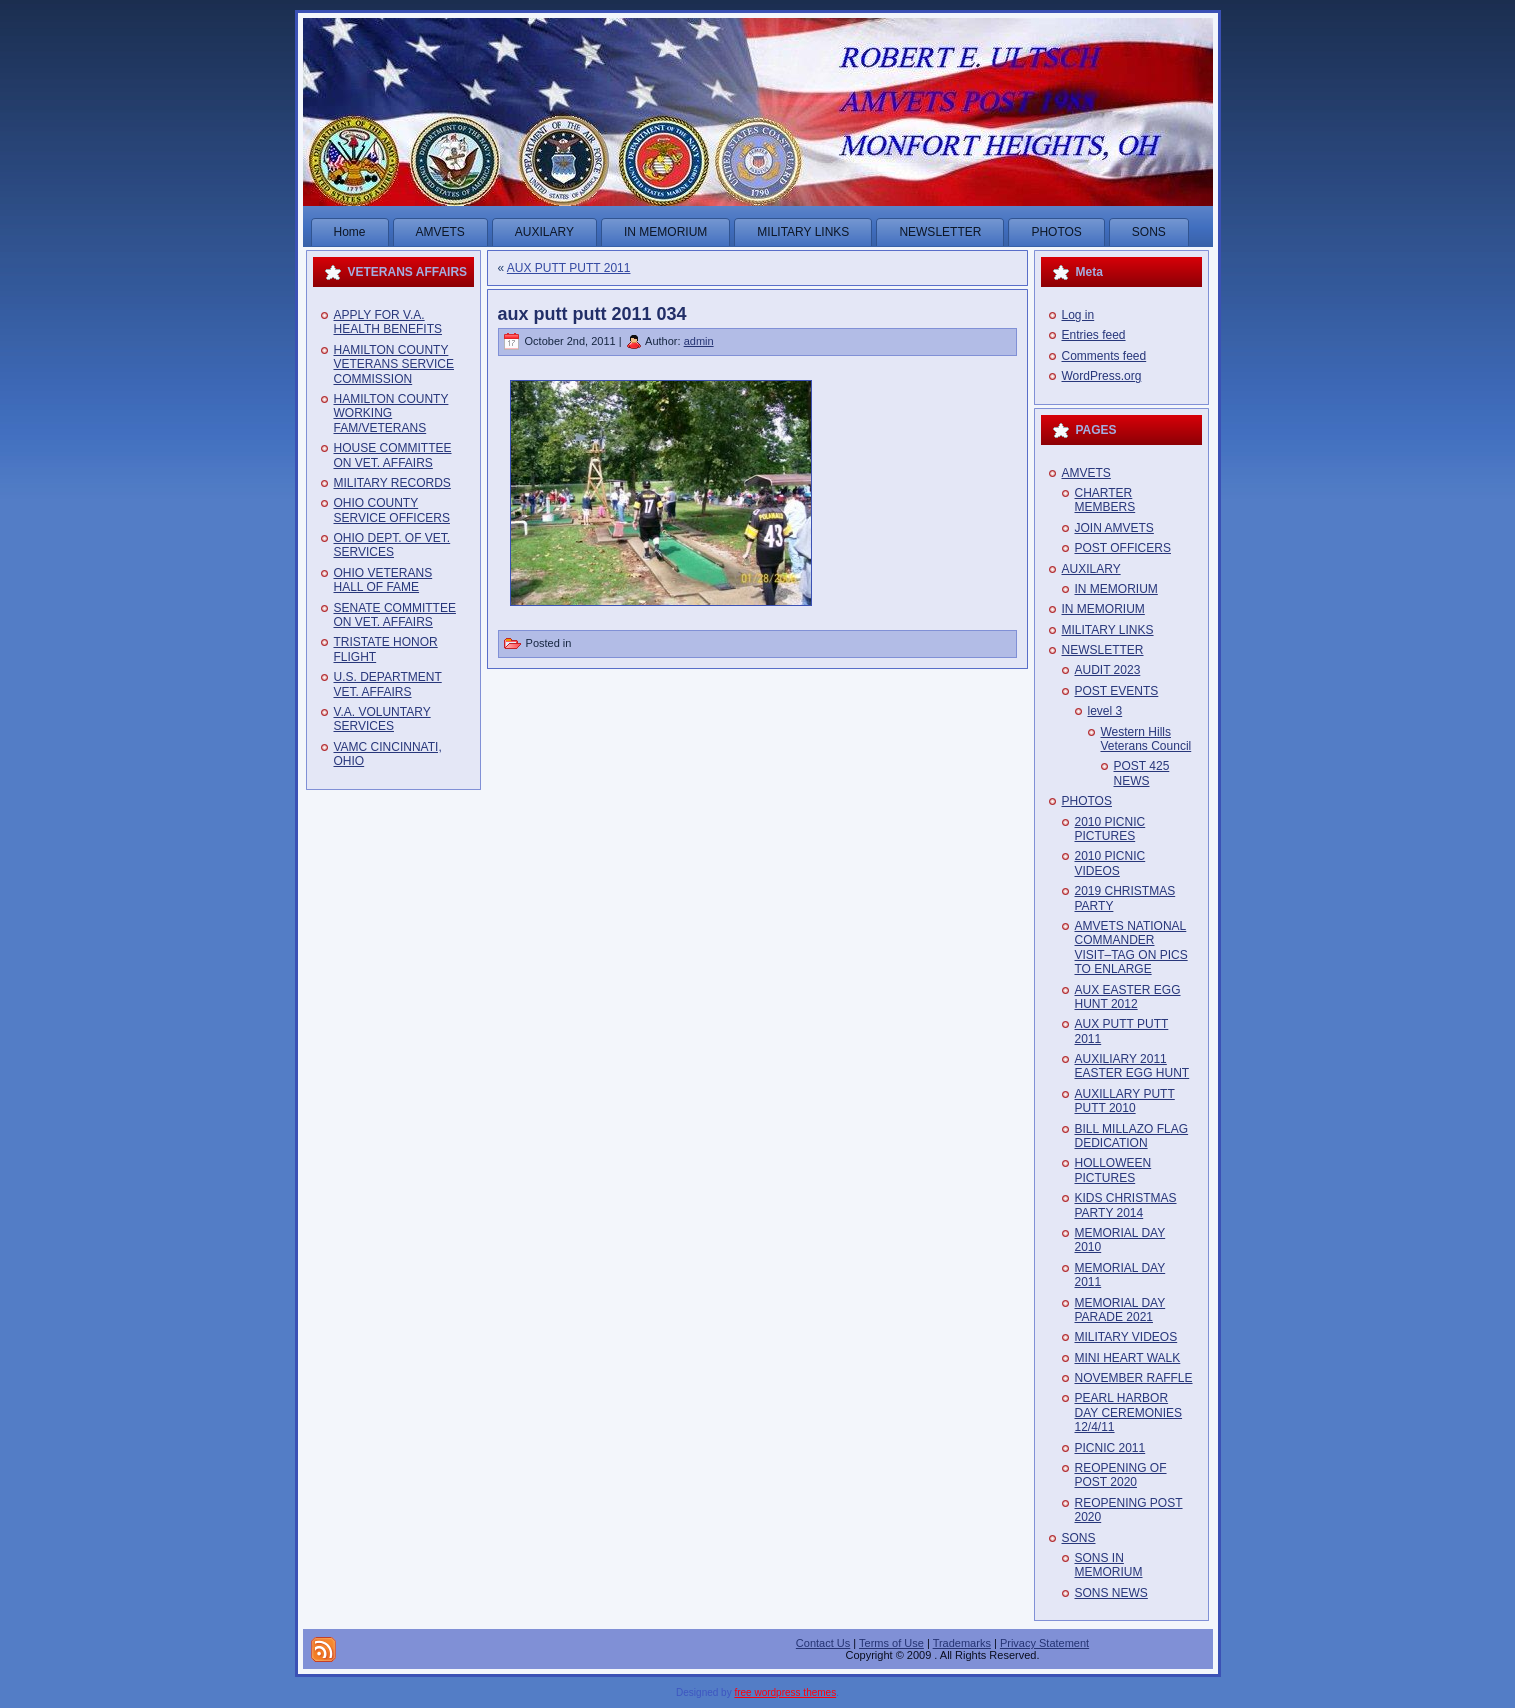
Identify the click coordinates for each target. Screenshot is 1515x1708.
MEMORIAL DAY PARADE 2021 (1120, 1310)
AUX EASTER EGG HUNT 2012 (1128, 997)
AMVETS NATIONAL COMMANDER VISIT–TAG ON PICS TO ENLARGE (1131, 947)
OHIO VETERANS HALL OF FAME (383, 580)
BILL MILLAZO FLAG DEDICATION (1132, 1136)
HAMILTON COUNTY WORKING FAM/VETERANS (391, 413)
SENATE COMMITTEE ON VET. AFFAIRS (395, 615)
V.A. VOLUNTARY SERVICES (382, 719)
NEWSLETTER (1103, 650)
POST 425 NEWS (1142, 773)
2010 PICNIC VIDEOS (1110, 863)
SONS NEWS (1111, 1593)
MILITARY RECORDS (392, 483)
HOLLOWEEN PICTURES (1113, 1170)
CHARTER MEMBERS (1105, 500)
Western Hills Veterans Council (1146, 739)
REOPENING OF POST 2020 (1121, 1475)
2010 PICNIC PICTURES (1110, 829)
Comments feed (1104, 356)
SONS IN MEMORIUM (1109, 1565)
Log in (1078, 315)
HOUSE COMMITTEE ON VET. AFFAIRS (393, 455)
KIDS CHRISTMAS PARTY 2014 (1126, 1205)
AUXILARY (1091, 569)
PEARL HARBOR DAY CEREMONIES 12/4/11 (1129, 1412)
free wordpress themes (785, 1692)
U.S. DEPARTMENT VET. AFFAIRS (388, 684)
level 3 (1105, 711)
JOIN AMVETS (1114, 528)
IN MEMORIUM (1116, 589)
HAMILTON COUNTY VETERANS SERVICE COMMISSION (394, 364)
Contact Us (823, 1643)
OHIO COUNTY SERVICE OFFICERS (392, 510)
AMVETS (1086, 473)
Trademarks (962, 1643)
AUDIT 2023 (1108, 670)
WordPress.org (1102, 376)
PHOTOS (1087, 801)
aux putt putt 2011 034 (592, 314)
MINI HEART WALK (1128, 1358)
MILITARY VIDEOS (1126, 1337)
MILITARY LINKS (1108, 630)
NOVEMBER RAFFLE (1134, 1378)
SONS (1079, 1538)
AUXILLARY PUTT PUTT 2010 (1125, 1101)
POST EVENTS (1117, 691)
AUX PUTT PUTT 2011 (569, 268)
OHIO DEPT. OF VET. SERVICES (392, 545)
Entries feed (1094, 335)
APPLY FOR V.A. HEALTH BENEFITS (388, 322)
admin (699, 341)
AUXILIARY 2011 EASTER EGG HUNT (1132, 1066)
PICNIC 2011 (1110, 1448)
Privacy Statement (1044, 1643)
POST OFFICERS (1123, 548)
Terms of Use (891, 1643)
